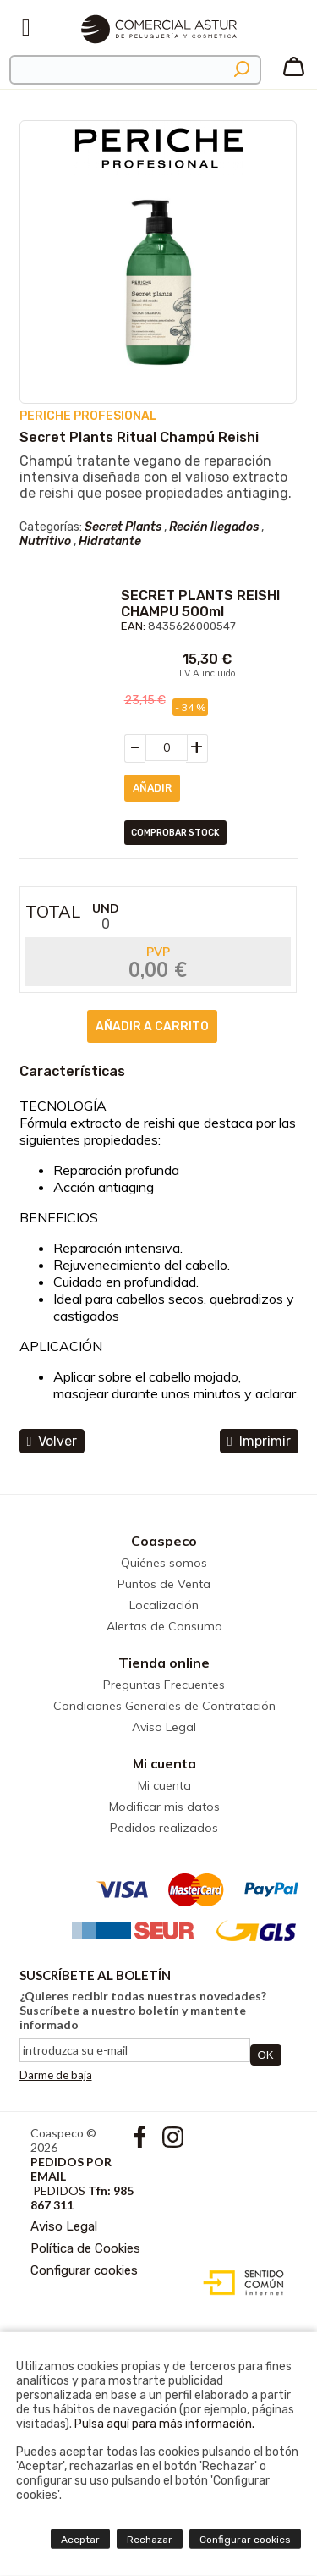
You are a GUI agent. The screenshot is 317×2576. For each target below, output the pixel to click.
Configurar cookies (84, 2270)
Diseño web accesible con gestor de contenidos (239, 2283)
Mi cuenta (164, 1763)
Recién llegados (214, 527)
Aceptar (80, 2540)
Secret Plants (123, 527)
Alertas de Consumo (164, 1626)
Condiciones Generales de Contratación (164, 1705)
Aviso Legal (164, 1727)
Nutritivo (45, 541)
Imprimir (259, 1441)
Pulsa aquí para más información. (164, 2424)
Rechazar (149, 2540)
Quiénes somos (164, 1562)
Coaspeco (164, 1540)
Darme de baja (55, 2075)
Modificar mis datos (164, 1806)
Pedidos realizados (164, 1827)
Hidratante (110, 541)
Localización (164, 1605)
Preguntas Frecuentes (164, 1684)
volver (52, 1441)
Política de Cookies (85, 2248)
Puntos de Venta (164, 1583)
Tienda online (164, 1662)
